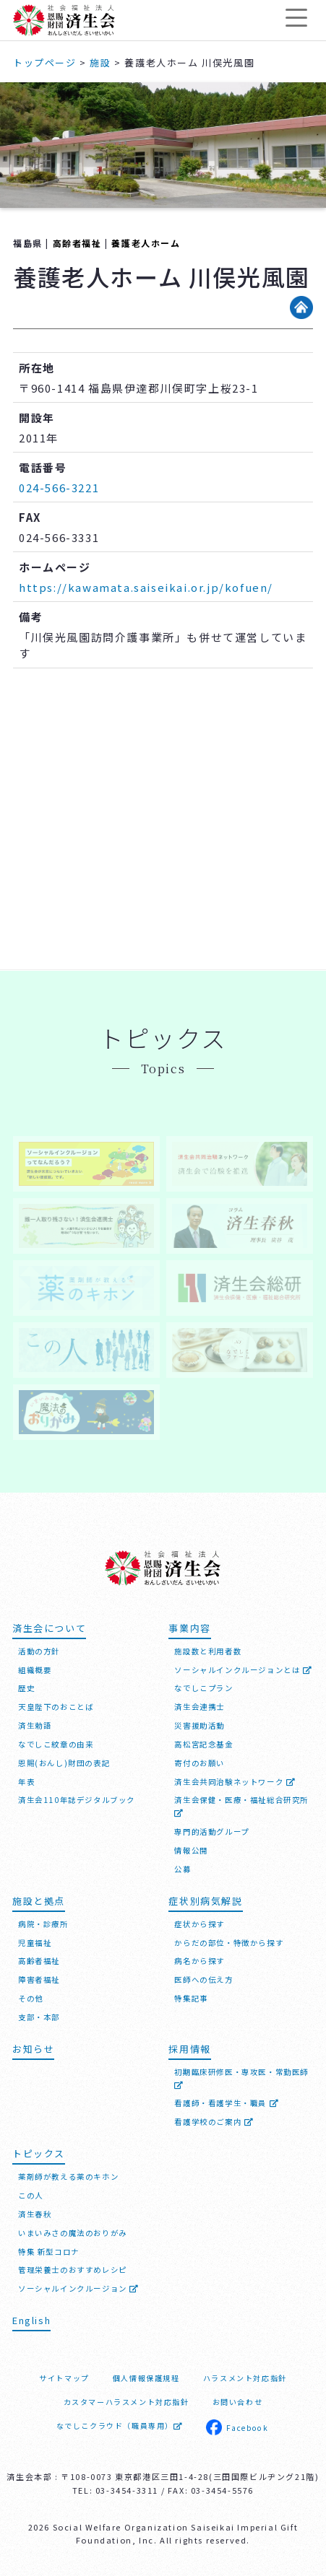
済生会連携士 (199, 1706)
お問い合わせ (238, 2401)
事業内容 (189, 1628)
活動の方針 (39, 1651)
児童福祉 (34, 1942)
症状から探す (199, 1923)
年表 (26, 1781)
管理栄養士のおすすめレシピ (72, 2269)
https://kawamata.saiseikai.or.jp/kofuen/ (146, 587)
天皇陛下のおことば (55, 1706)
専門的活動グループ (211, 1831)
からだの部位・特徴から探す (228, 1942)
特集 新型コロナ (49, 2251)
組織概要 (34, 1669)
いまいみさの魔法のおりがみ (72, 2232)
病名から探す (199, 1960)
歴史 (26, 1687)
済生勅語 (34, 1725)
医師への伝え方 (203, 1979)
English (31, 2320)
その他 (30, 1998)
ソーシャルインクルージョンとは (243, 1669)
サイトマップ (64, 2377)
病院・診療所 (43, 1923)
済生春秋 (34, 2214)
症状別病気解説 (205, 1901)
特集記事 (190, 1998)
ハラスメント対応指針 (245, 2377)
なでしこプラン (203, 1687)
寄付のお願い (199, 1763)
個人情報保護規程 (146, 2377)
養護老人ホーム (145, 243)
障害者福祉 (39, 1979)
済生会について (49, 1628)
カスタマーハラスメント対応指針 (126, 2401)
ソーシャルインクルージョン (79, 2288)
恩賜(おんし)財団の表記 (64, 1763)
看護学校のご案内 (214, 2121)
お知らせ (33, 2049)
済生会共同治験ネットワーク (235, 1781)
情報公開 (190, 1850)
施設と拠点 (38, 1901)
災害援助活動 (199, 1725)
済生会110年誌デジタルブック (76, 1799)
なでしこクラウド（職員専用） (119, 2425)
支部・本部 (39, 2017)
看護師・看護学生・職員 (226, 2102)
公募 (182, 1869)
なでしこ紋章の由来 (55, 1744)
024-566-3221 (59, 487)
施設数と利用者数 (207, 1651)
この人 (30, 2195)
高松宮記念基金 (203, 1744)
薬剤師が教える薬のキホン (68, 2176)
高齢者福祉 (77, 243)
